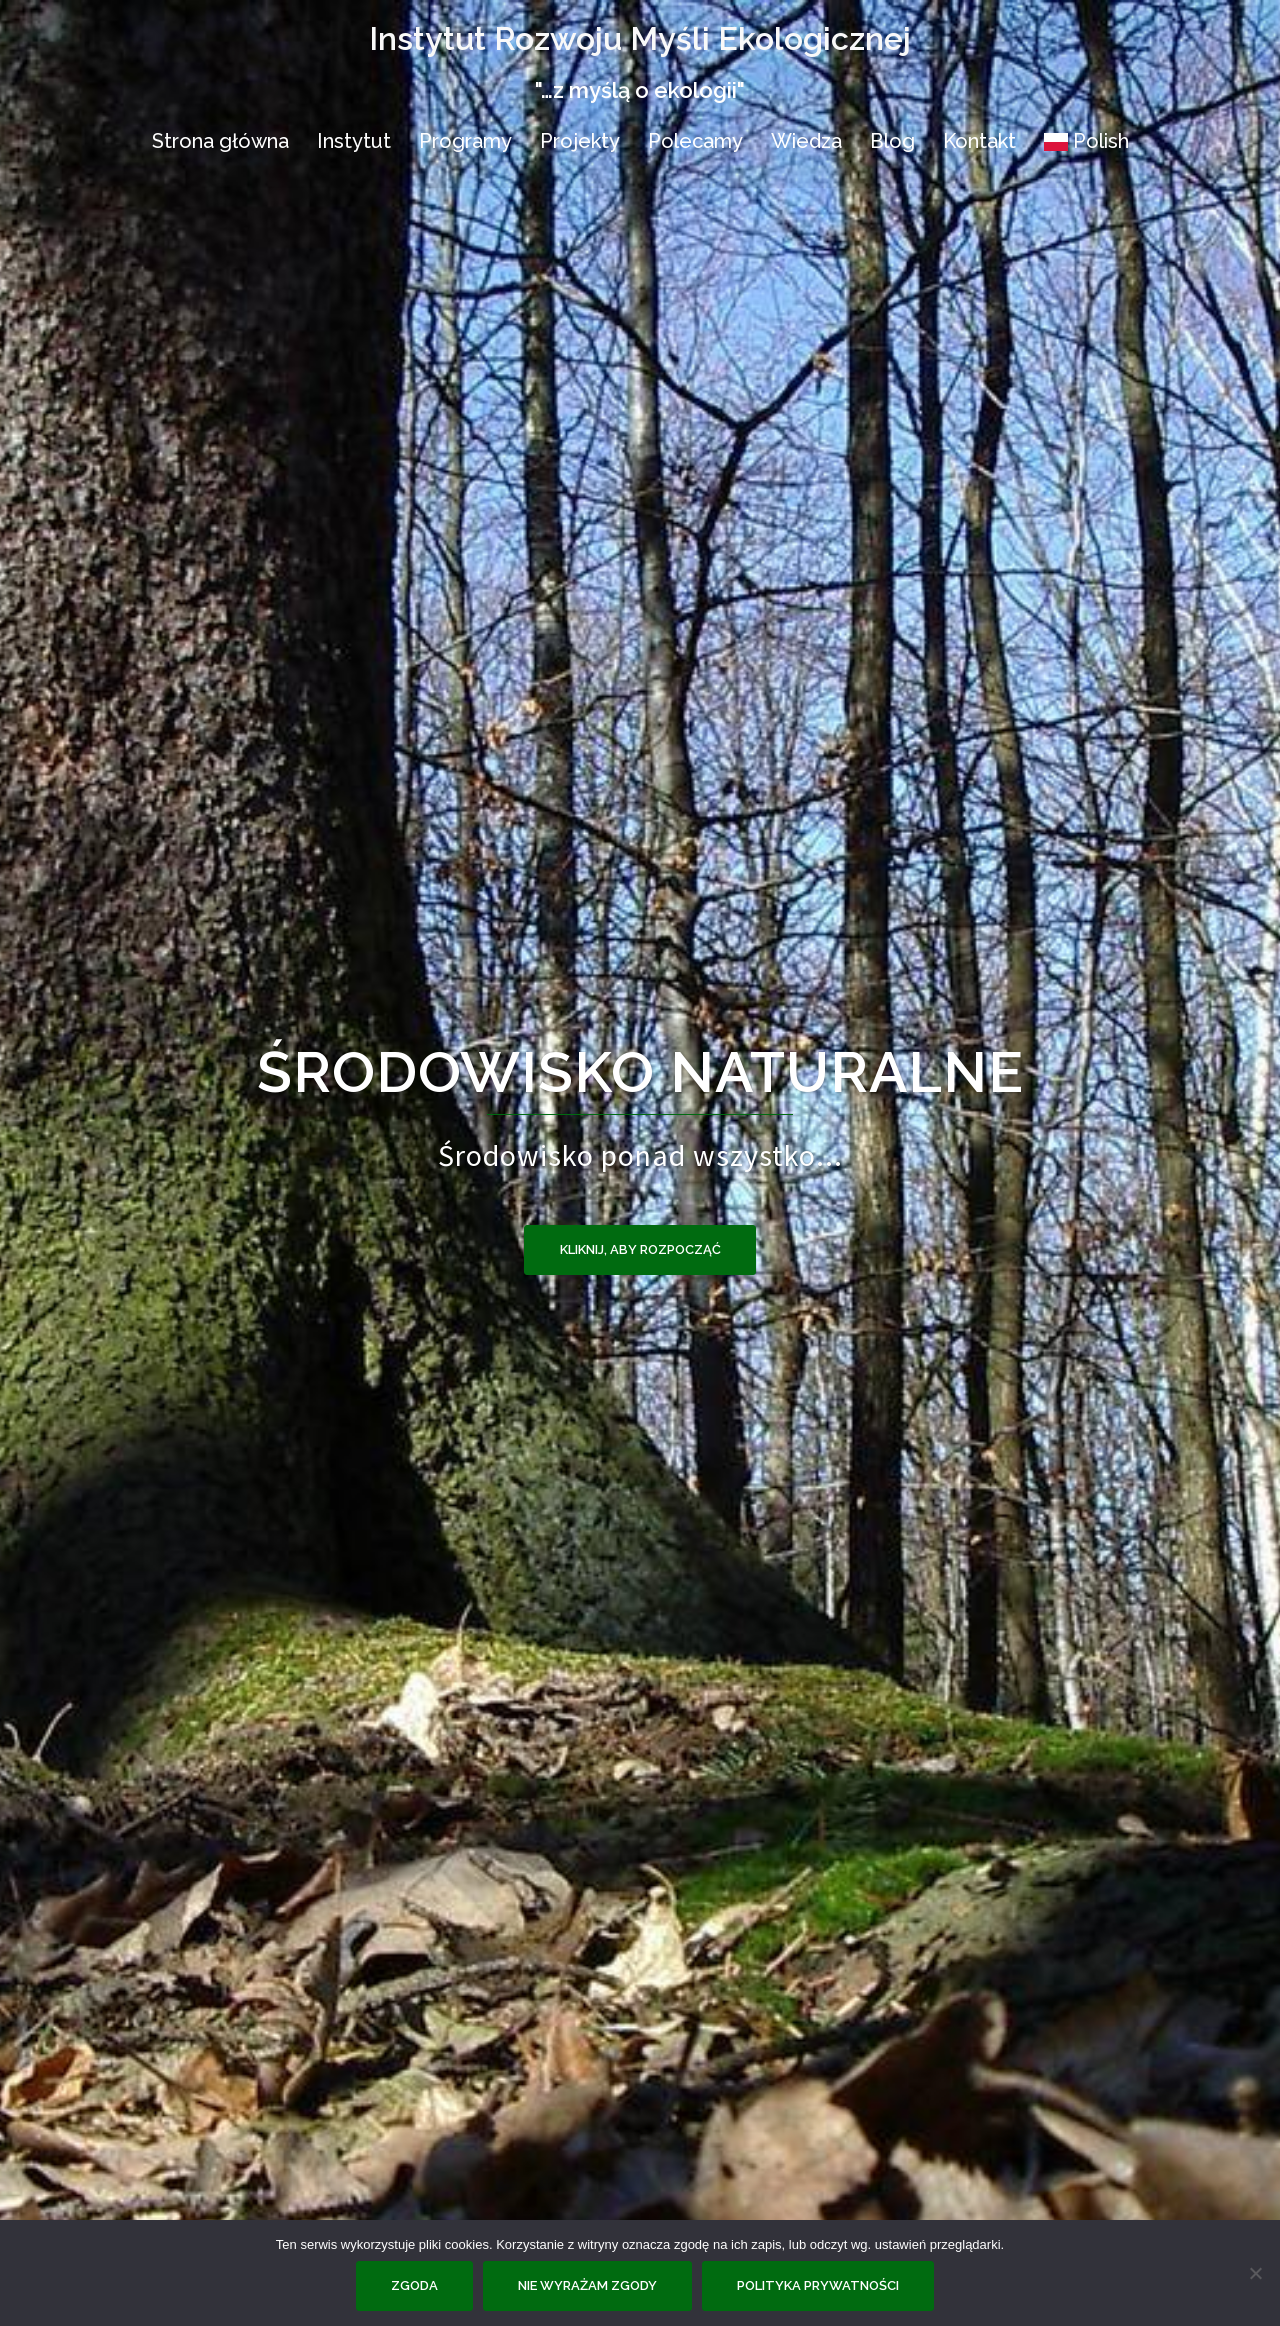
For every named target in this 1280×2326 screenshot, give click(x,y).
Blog (892, 141)
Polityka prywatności (818, 2285)
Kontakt (979, 141)
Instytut (354, 141)
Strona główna (220, 141)
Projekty (580, 141)
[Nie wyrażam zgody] (1255, 2273)
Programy (465, 141)
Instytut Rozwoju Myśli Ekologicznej (640, 38)
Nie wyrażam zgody (587, 2285)
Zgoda (414, 2285)
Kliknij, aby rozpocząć (640, 1249)
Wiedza (806, 141)
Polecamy (695, 141)
